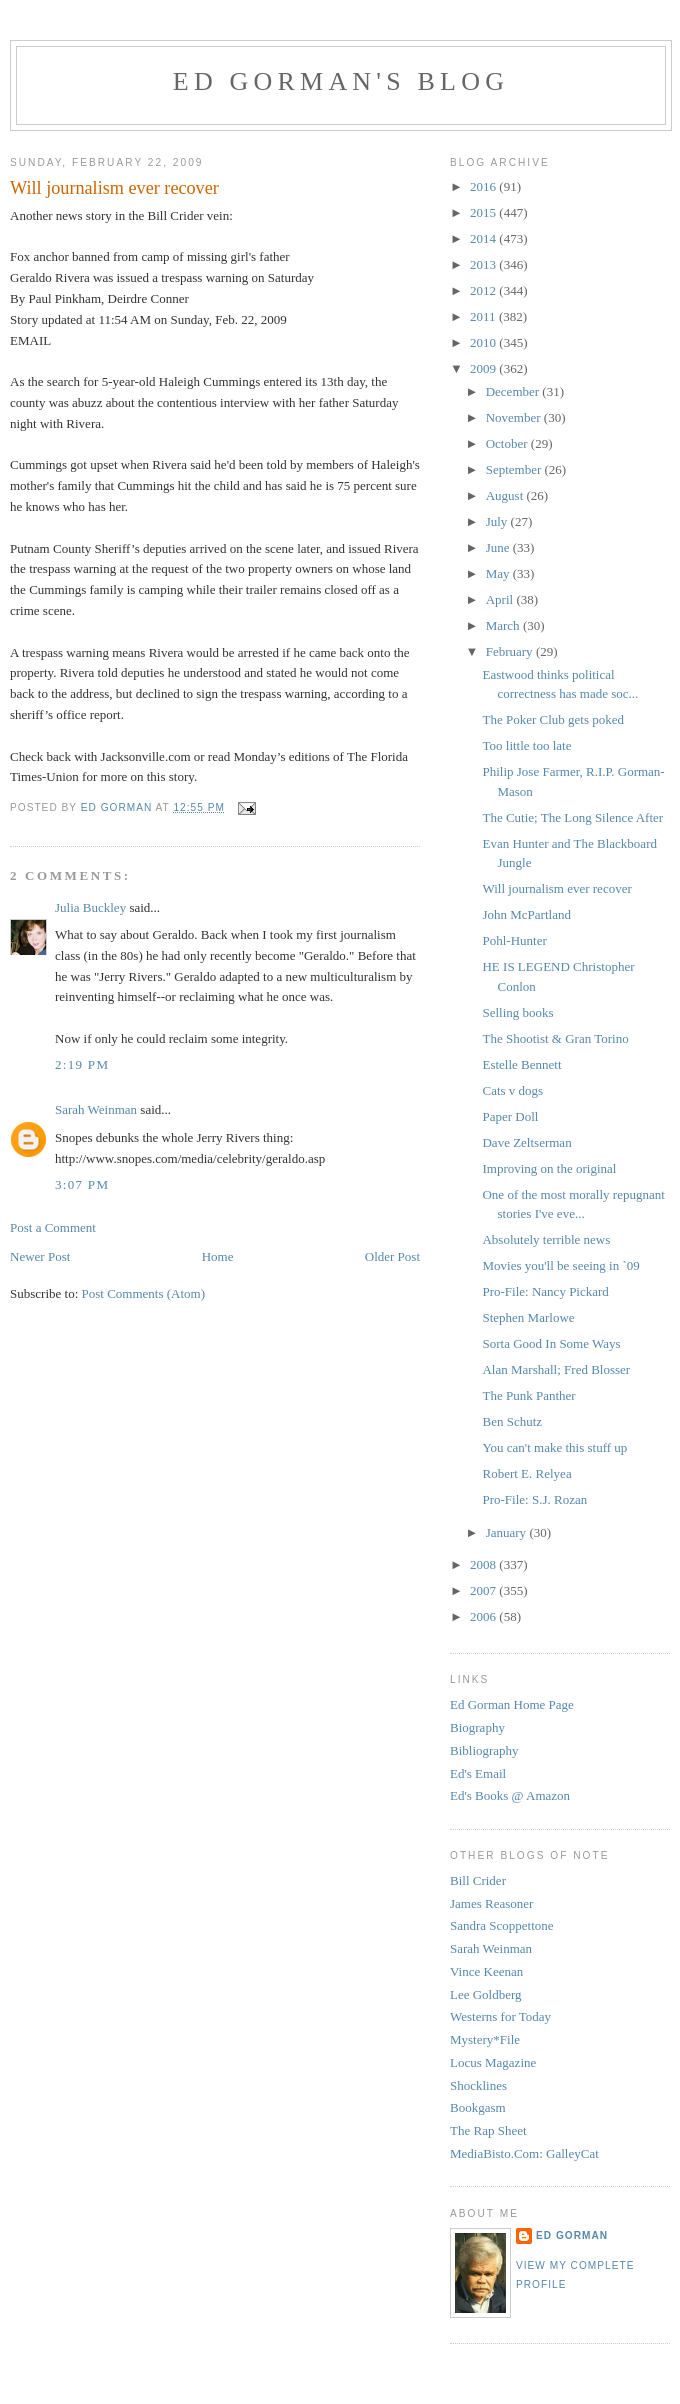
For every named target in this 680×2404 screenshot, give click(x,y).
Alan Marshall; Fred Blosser (556, 1369)
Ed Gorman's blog (341, 81)
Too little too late (526, 745)
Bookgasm (478, 2107)
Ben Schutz (512, 1421)
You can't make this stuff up (554, 1447)
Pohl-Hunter (514, 940)
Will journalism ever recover (556, 888)
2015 (484, 212)
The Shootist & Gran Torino (555, 1038)
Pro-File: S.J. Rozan (534, 1499)
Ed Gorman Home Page (512, 1704)
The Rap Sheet (488, 2130)
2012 (484, 290)
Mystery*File (485, 2039)
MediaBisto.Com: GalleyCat (524, 2153)
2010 (484, 342)
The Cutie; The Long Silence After (572, 817)
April (501, 599)
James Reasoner (491, 1903)
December (514, 391)
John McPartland (526, 914)
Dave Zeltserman (526, 1142)
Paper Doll (510, 1116)
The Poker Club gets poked (553, 719)
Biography (477, 1727)
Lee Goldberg (486, 1994)
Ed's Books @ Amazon (510, 1795)
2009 (484, 368)
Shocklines (478, 2085)
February (511, 651)
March (504, 625)
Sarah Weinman (96, 1109)
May (499, 573)
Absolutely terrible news (546, 1239)
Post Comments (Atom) (144, 1293)
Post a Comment (53, 1227)
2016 (484, 186)
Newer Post (40, 1256)
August (506, 495)
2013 (484, 264)
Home (218, 1256)
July (498, 521)
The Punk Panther (528, 1395)
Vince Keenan (486, 1971)
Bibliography (484, 1750)
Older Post (392, 1256)
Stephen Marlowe (528, 1317)
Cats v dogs (512, 1090)
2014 (484, 238)
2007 (484, 1590)
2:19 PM (82, 1064)
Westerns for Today (500, 2016)
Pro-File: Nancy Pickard (545, 1291)
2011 (484, 316)
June (499, 547)
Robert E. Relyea (526, 1473)
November (515, 417)
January (508, 1532)
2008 (484, 1564)
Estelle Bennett (521, 1064)
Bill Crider (478, 1880)
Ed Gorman (572, 2235)
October (508, 443)
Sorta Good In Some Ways (551, 1343)
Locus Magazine (493, 2062)
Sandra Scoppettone (502, 1925)
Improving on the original (549, 1168)
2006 (484, 1616)
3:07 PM (82, 1184)
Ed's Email (478, 1773)
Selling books (517, 1012)
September (515, 469)
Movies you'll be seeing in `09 (560, 1265)
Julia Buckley (90, 907)
